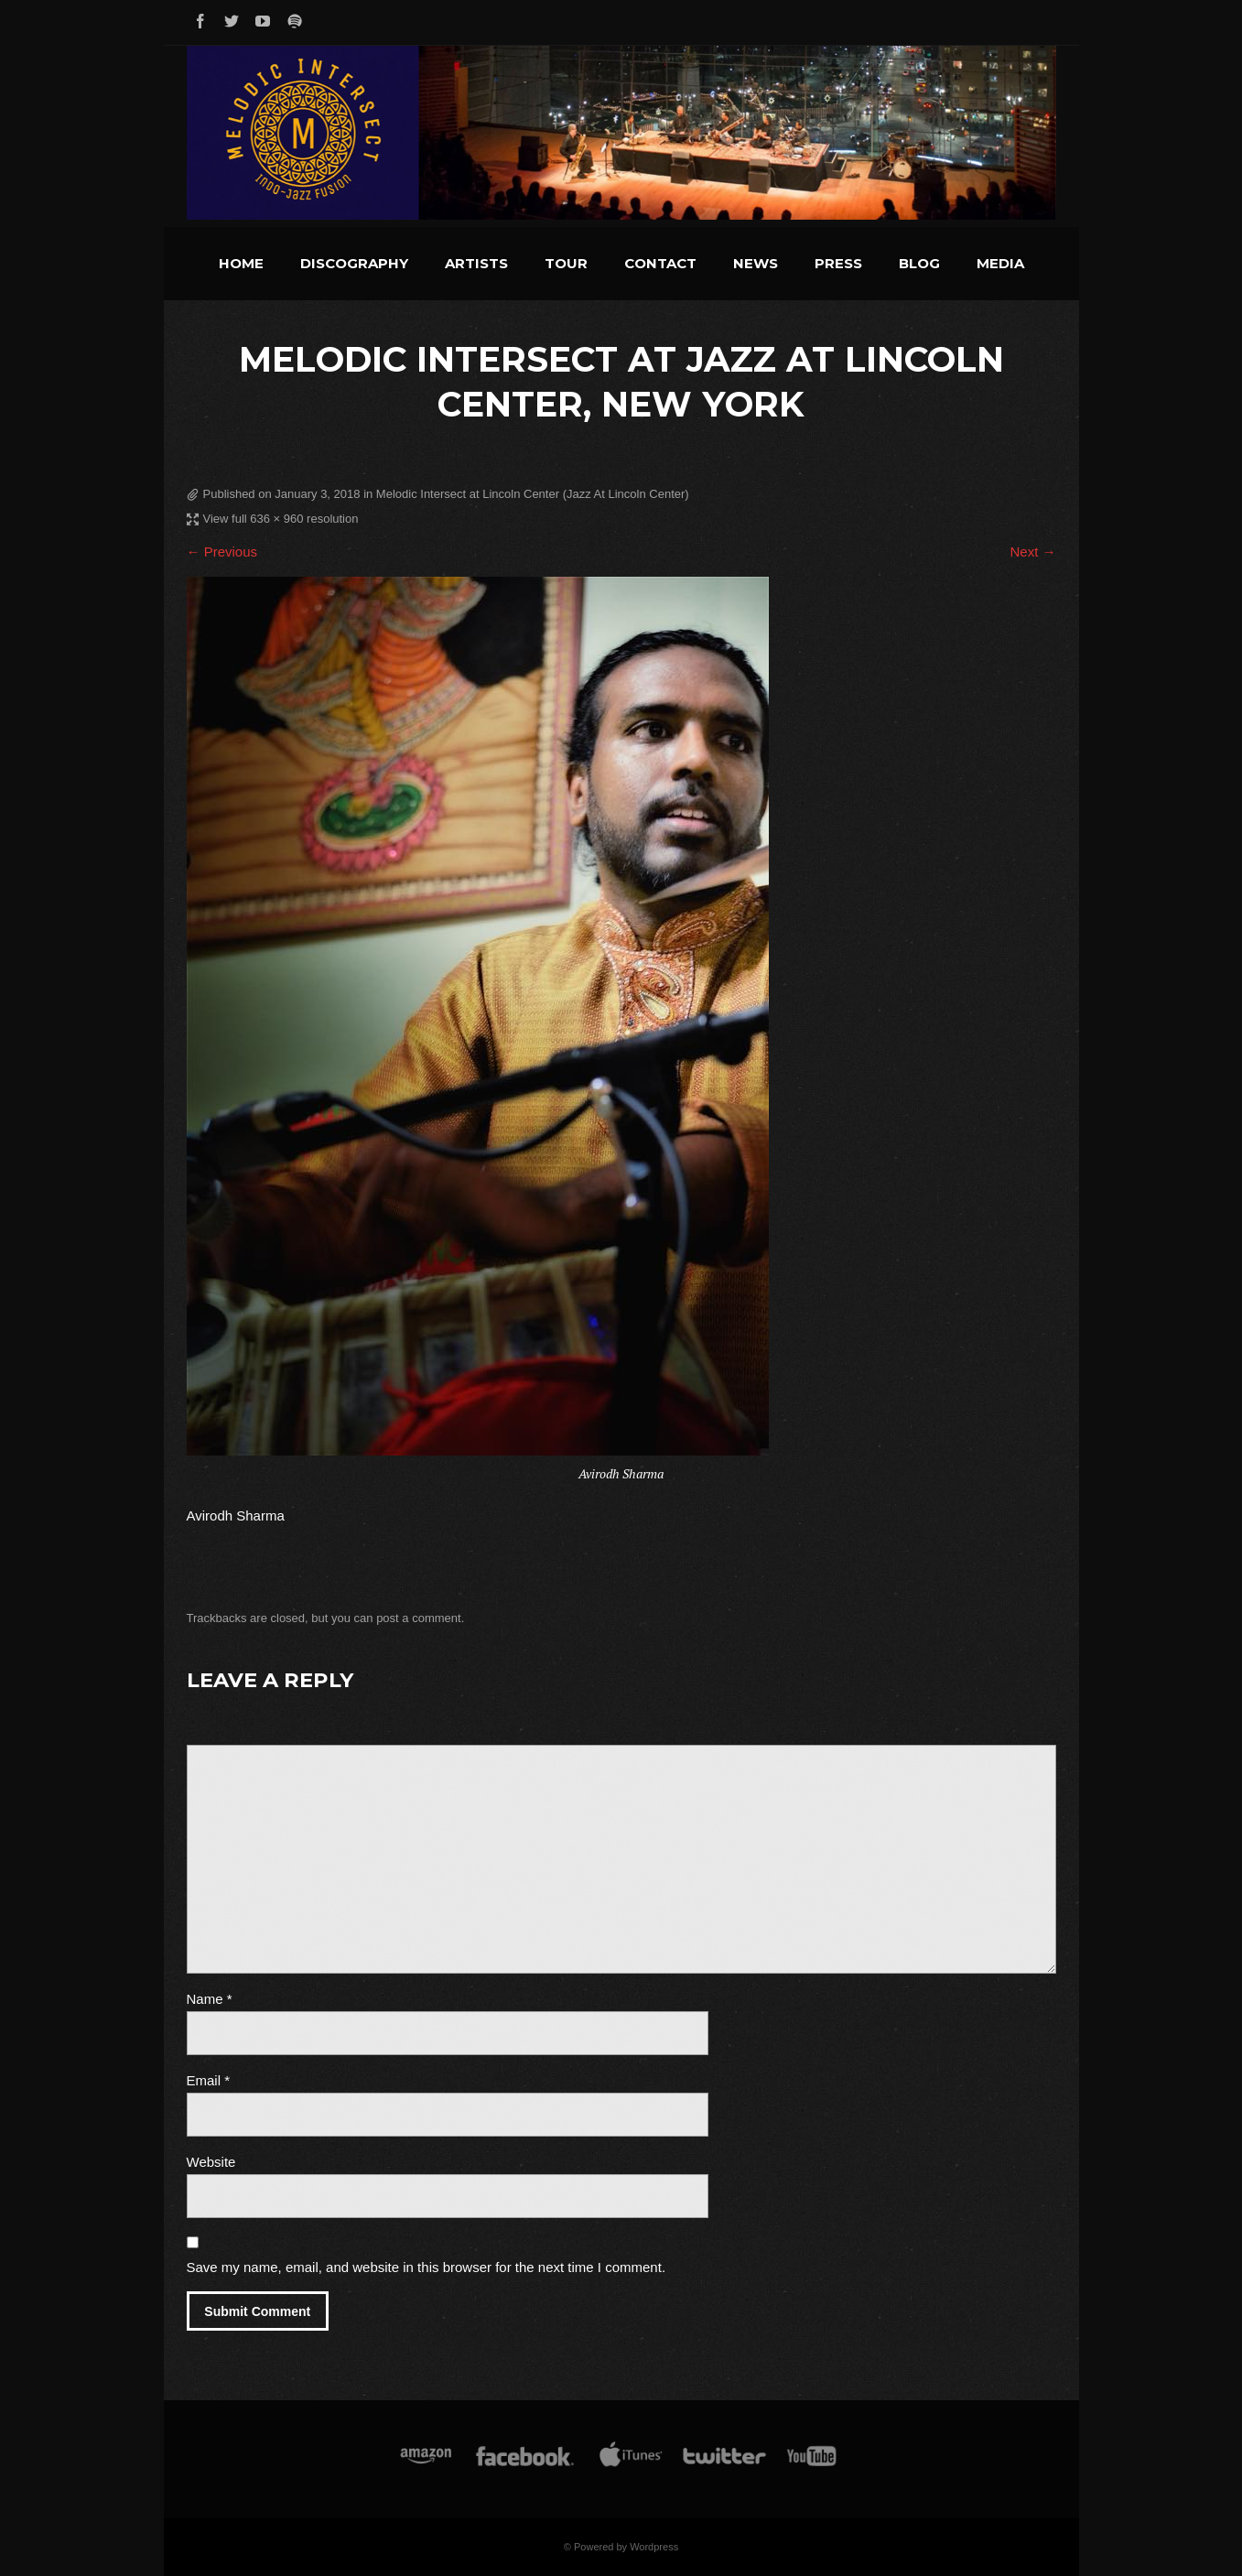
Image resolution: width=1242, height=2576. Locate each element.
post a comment (418, 1618)
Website (211, 2162)
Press (838, 263)
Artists (476, 263)
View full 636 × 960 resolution (281, 518)
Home (241, 263)
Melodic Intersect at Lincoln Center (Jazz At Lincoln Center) (532, 494)
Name (209, 1999)
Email (209, 2080)
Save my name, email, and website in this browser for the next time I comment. (426, 2267)
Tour (566, 263)
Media (1000, 263)
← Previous (222, 551)
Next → (1032, 551)
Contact (660, 263)
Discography (354, 263)
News (755, 263)
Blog (919, 263)
